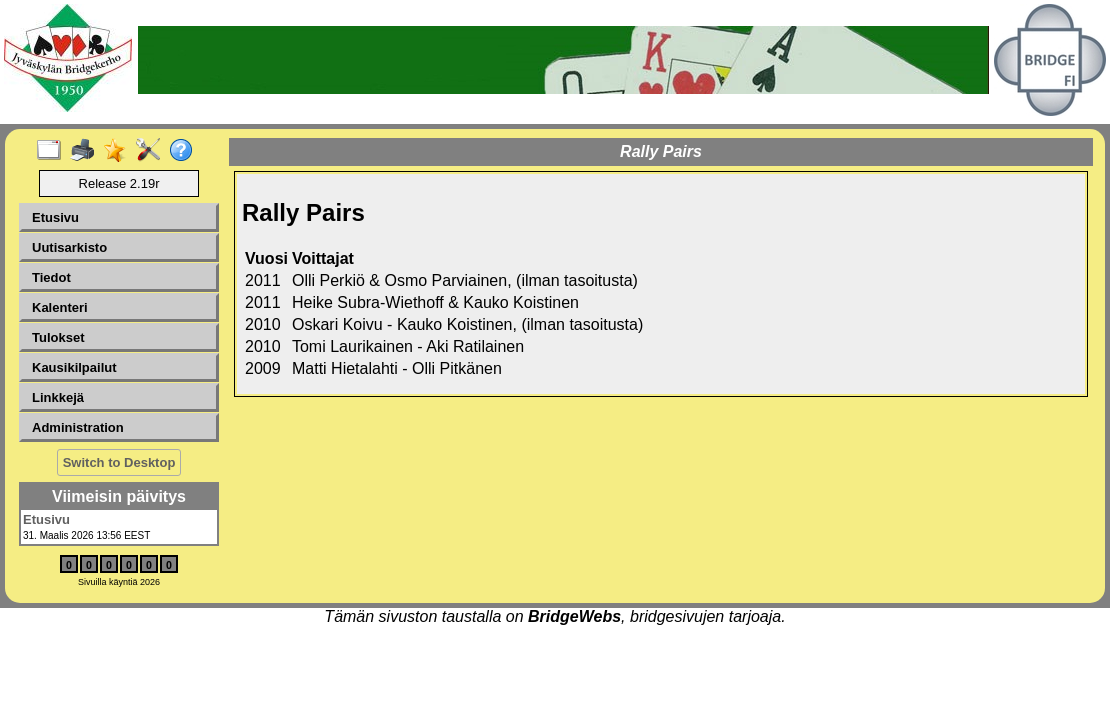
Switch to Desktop (119, 462)
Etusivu (55, 217)
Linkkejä (58, 397)
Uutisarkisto (69, 247)
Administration (78, 427)
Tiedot (51, 277)
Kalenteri (60, 307)
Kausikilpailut (74, 367)
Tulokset (58, 337)
